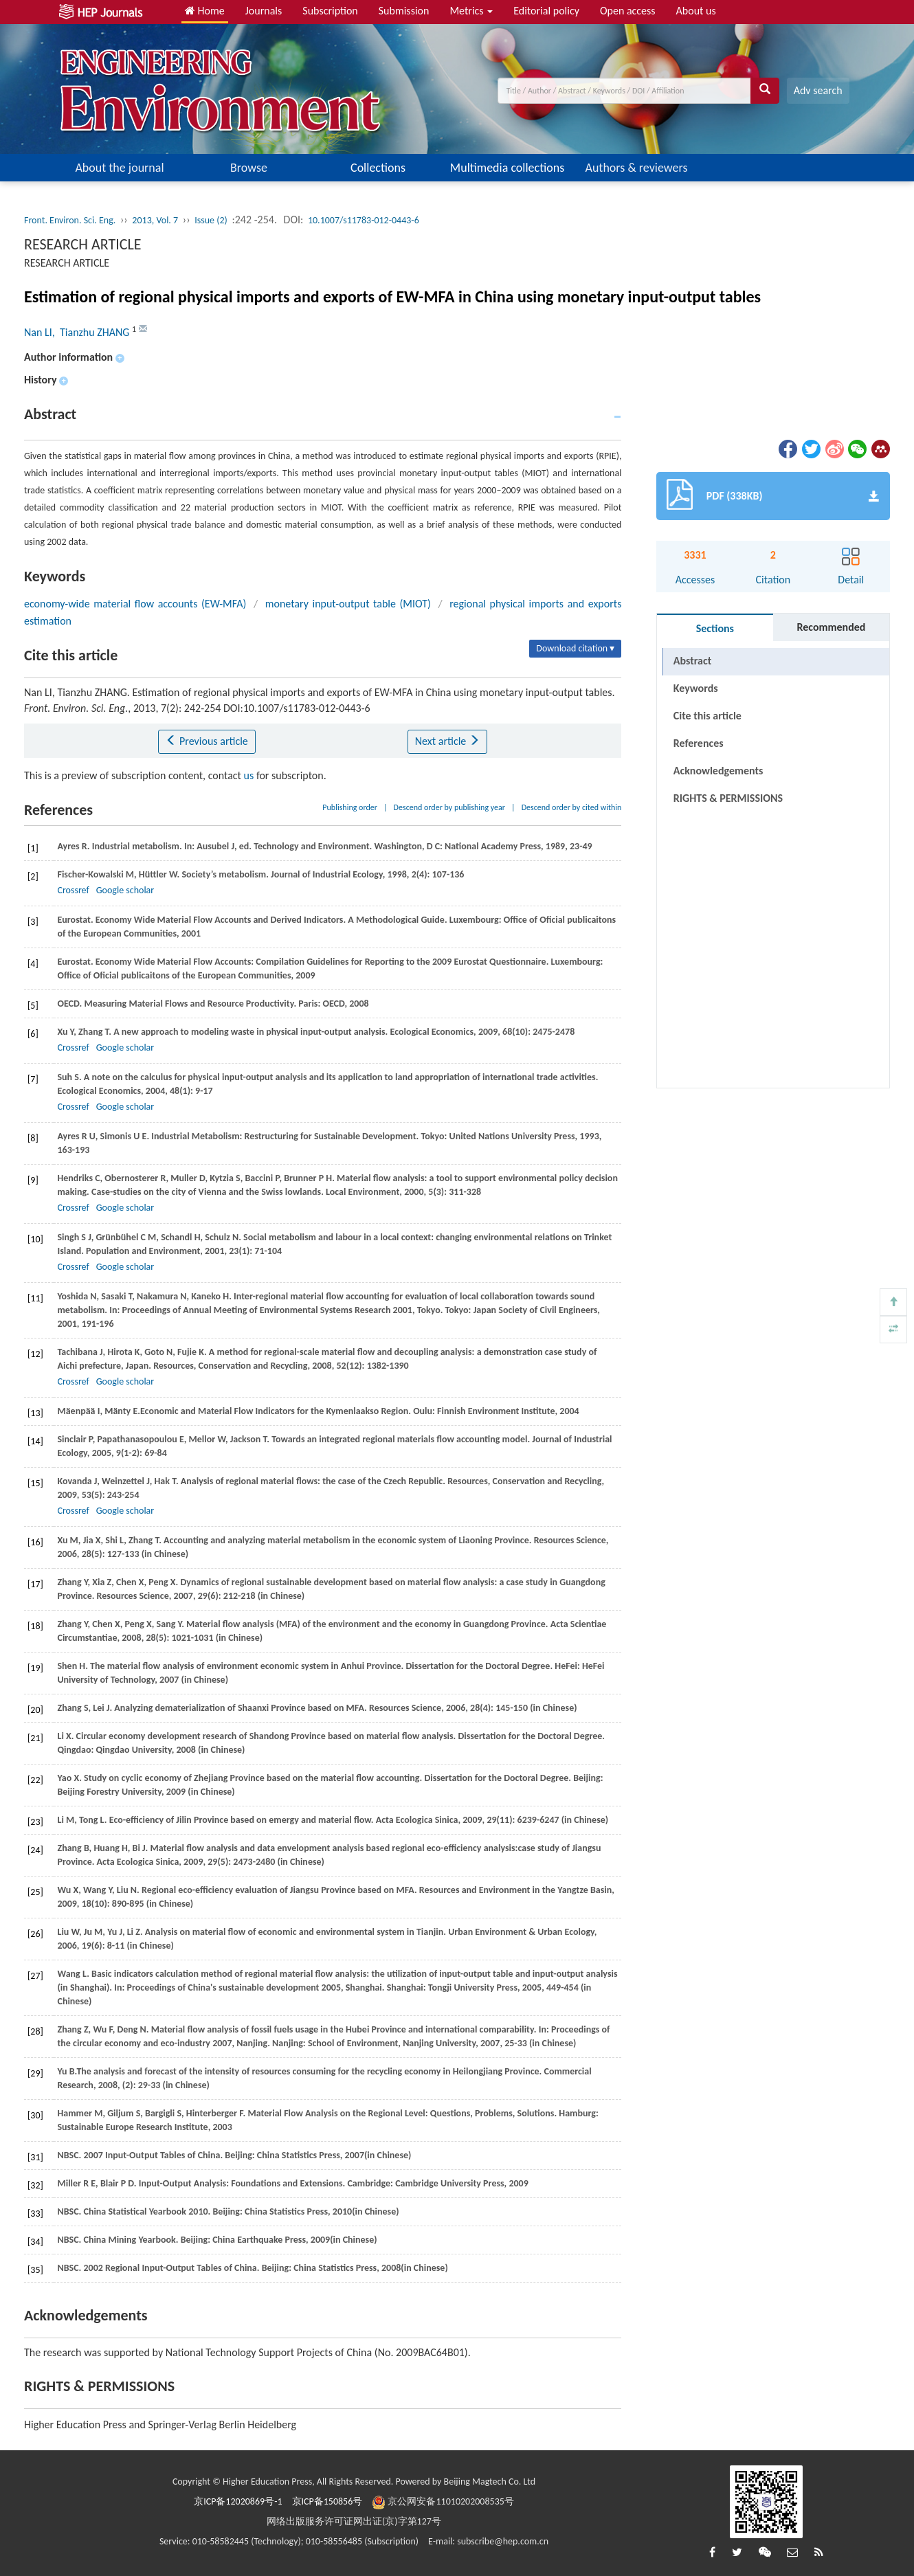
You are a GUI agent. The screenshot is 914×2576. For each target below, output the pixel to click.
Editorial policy (546, 10)
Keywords (695, 688)
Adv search (818, 90)
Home (205, 10)
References (698, 743)
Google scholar (125, 890)
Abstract (692, 660)
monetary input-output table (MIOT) (348, 603)
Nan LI (38, 332)
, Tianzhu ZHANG (92, 332)
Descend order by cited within (572, 807)
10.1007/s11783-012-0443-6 (363, 220)
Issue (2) (210, 220)
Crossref (73, 890)
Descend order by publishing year (449, 807)
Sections (715, 628)
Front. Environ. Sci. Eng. (69, 220)
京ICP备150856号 (327, 2501)
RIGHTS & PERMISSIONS (728, 770)
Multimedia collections (507, 167)
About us (696, 10)
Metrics (471, 10)
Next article (447, 741)
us (249, 775)
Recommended (830, 627)
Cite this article (707, 715)
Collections (377, 167)
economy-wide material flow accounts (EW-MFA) (135, 603)
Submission (404, 10)
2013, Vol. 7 (155, 220)
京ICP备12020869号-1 (238, 2501)
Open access (628, 10)
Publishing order (349, 807)
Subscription (329, 10)
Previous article (206, 741)
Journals (263, 10)
